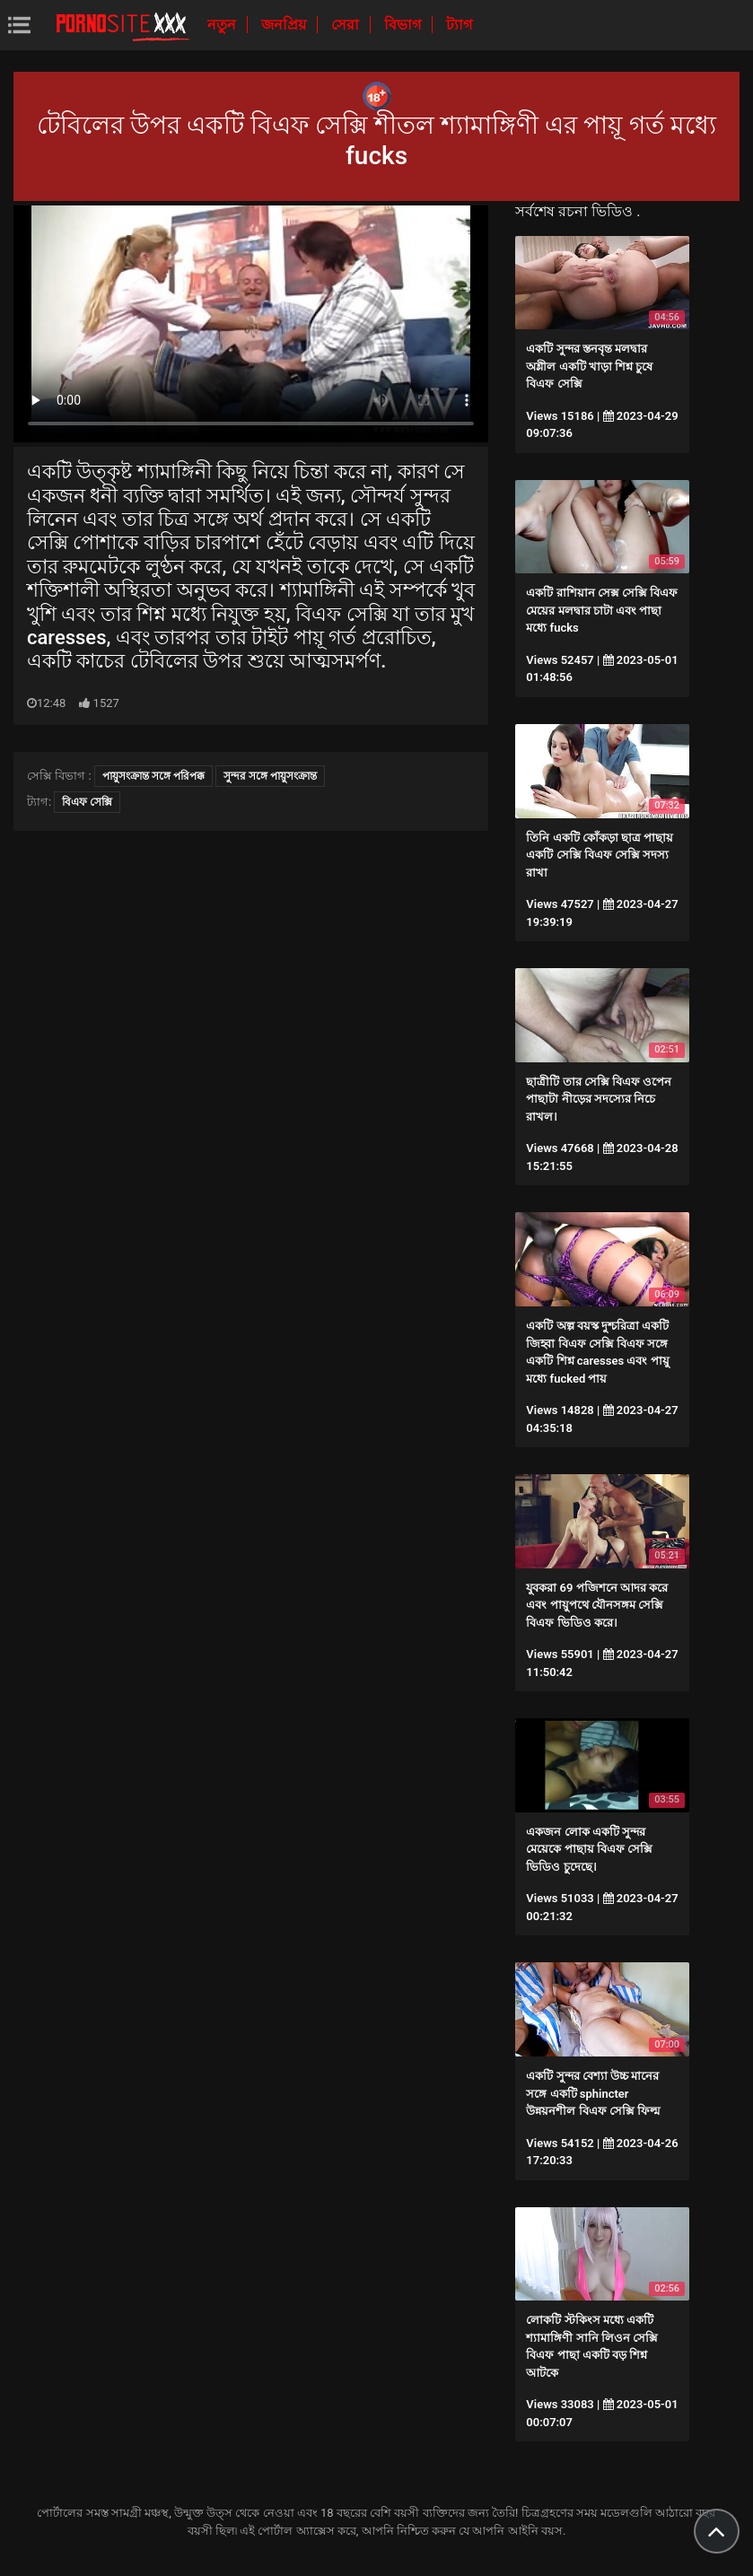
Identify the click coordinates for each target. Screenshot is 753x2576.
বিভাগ (404, 24)
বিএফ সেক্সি (87, 802)
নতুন (223, 24)
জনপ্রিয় (285, 24)
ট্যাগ (459, 24)
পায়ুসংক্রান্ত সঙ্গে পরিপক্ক (153, 776)
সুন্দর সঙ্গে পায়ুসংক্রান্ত (270, 776)
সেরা (347, 24)
